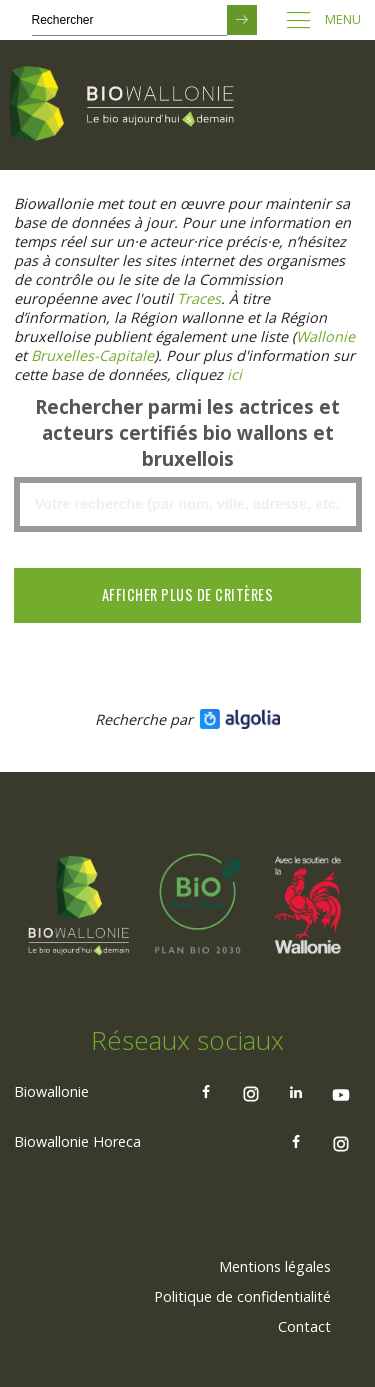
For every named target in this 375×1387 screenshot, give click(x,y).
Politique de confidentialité (242, 1296)
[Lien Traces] (199, 298)
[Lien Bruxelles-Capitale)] (92, 355)
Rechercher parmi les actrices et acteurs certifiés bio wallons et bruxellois (187, 433)
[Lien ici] (234, 374)
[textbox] (187, 504)
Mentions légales (275, 1266)
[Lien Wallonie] (325, 336)
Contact (304, 1326)
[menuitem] (275, 1267)
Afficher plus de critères (188, 594)
